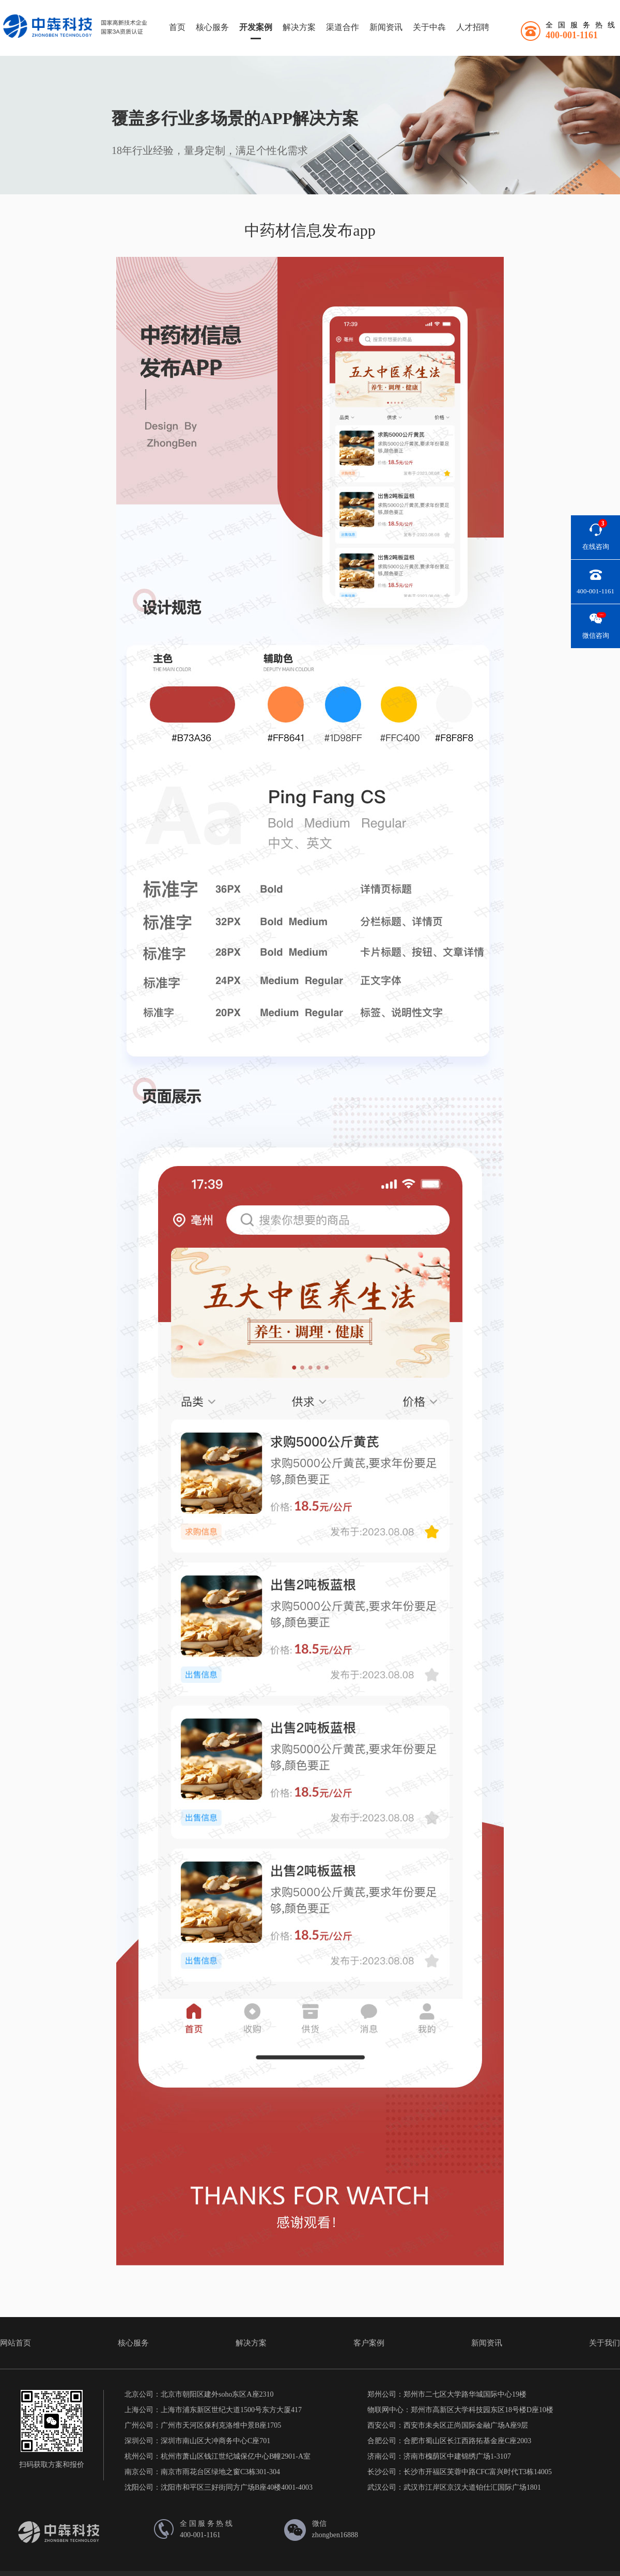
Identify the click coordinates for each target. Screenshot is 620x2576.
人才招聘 (472, 27)
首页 (177, 27)
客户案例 (368, 2343)
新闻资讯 (385, 27)
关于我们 (604, 2343)
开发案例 (255, 27)
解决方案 (299, 27)
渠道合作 (342, 27)
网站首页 (15, 2343)
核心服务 (212, 27)
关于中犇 (429, 27)
